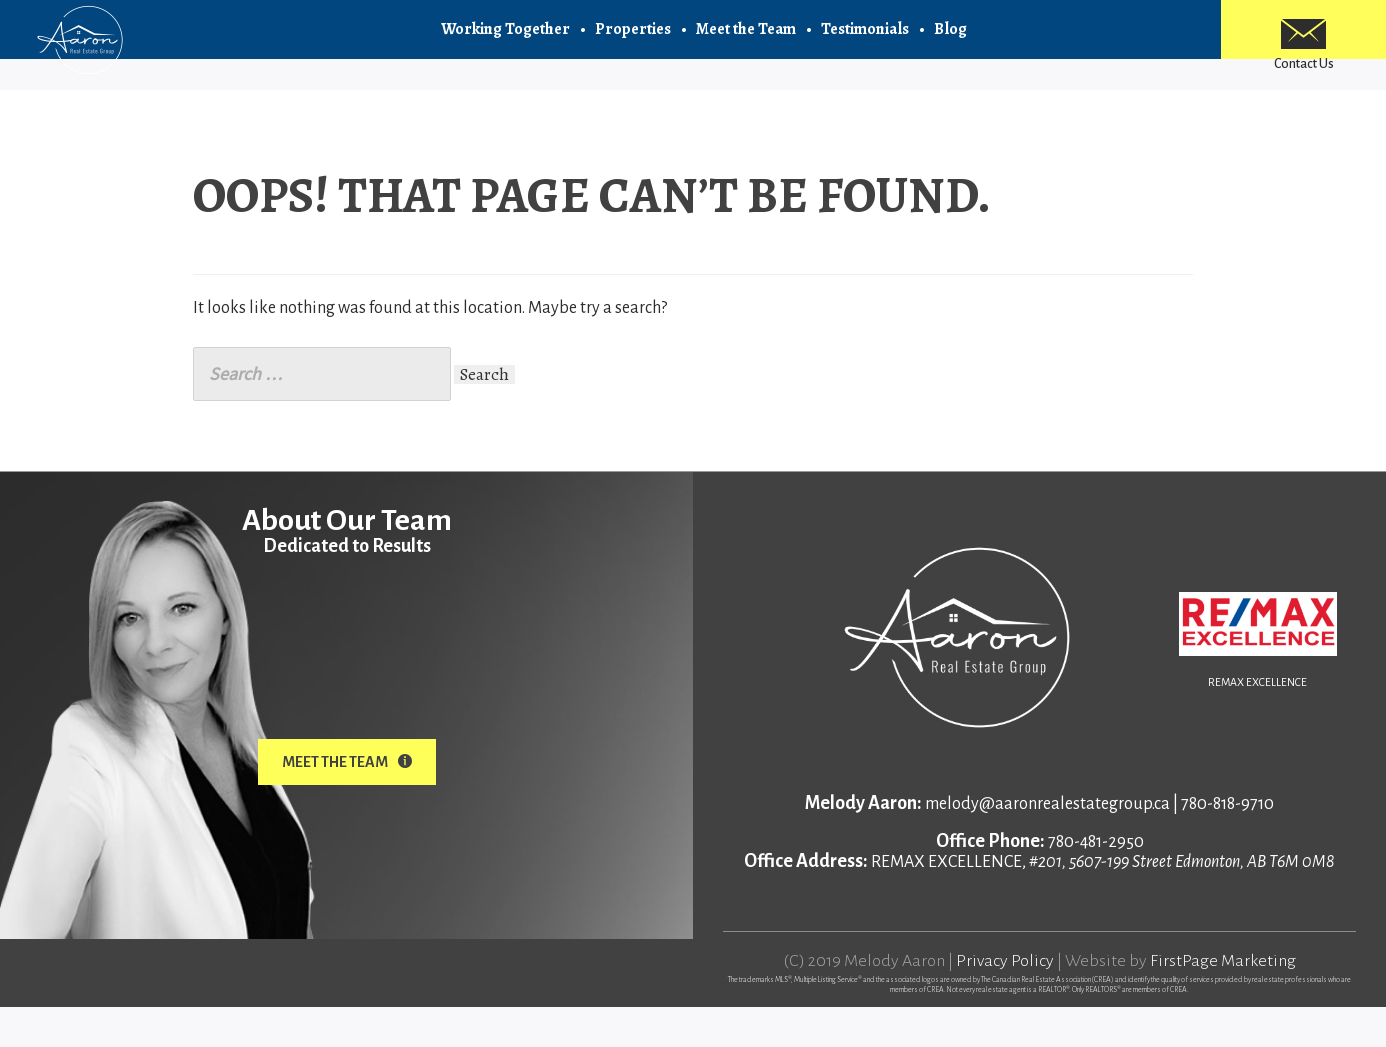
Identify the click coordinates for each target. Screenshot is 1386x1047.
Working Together (505, 40)
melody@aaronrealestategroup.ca (1047, 844)
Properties (633, 40)
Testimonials (865, 40)
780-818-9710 (1227, 844)
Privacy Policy (1005, 1001)
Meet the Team (746, 40)
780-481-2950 (1096, 882)
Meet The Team (347, 802)
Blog (950, 40)
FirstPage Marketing (1223, 1001)
